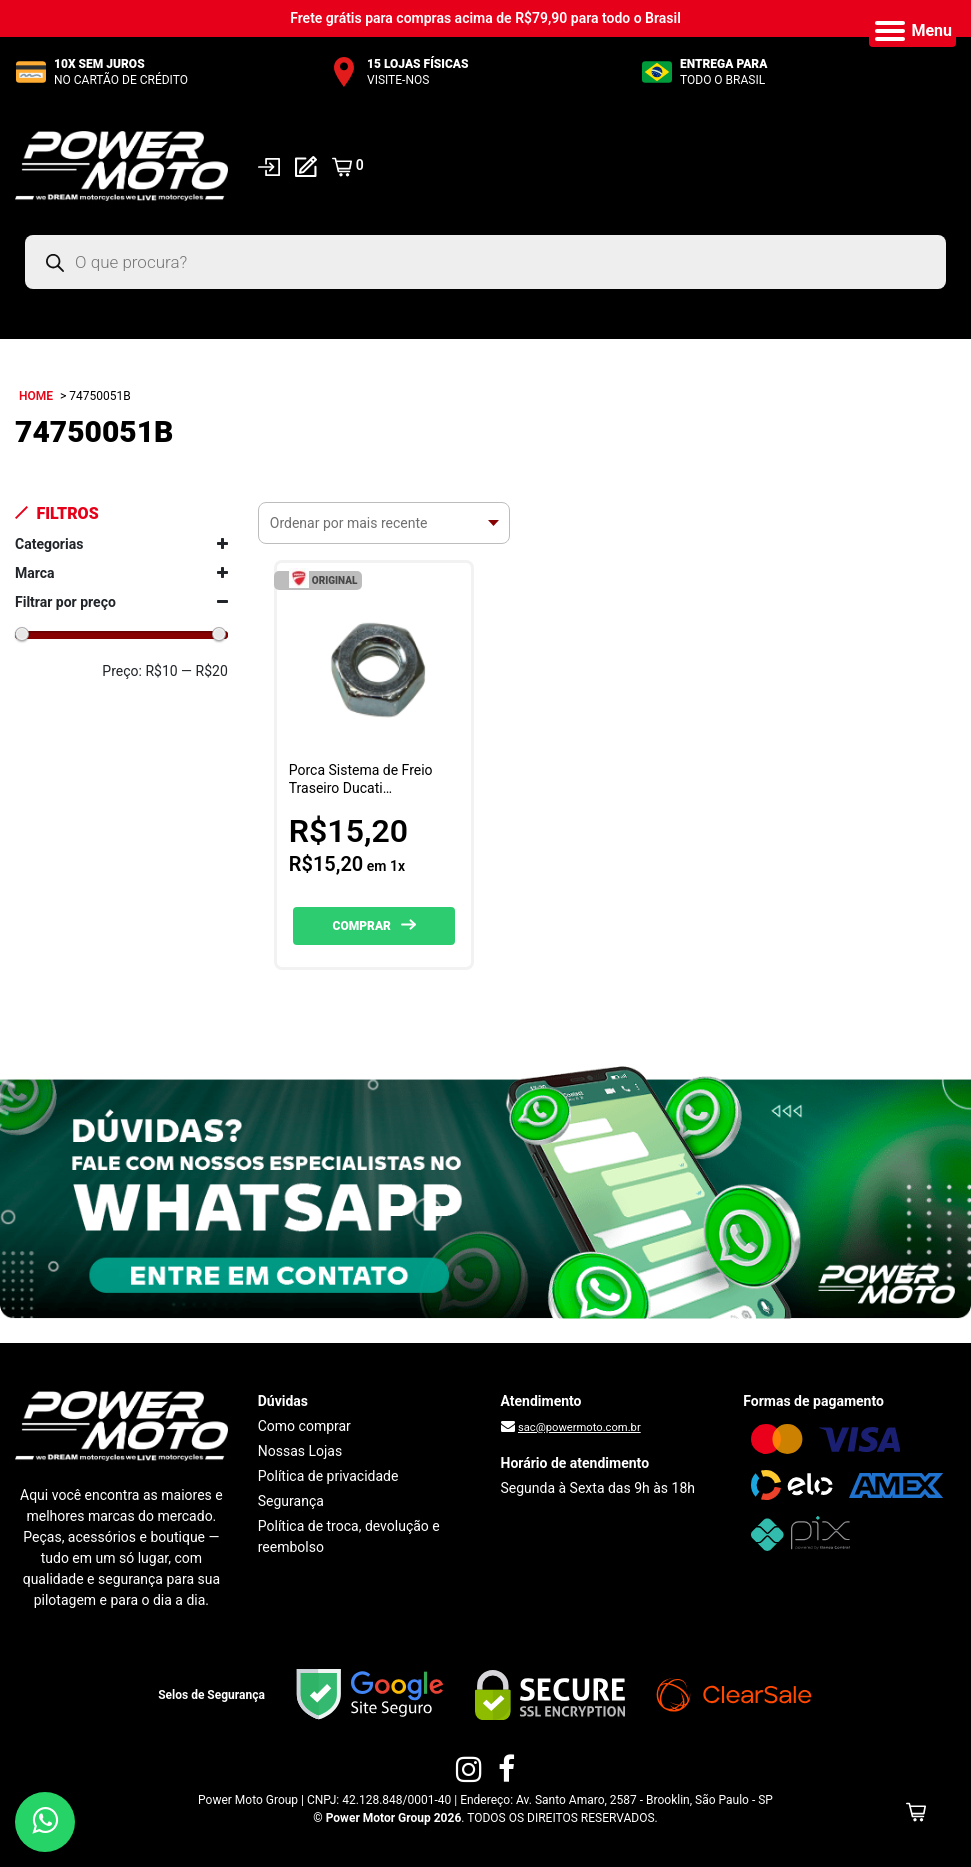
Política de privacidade (328, 1476)
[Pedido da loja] (384, 523)
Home (36, 396)
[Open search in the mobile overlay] (485, 262)
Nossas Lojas (300, 1451)
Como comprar (304, 1426)
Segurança (291, 1501)
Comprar (362, 926)
